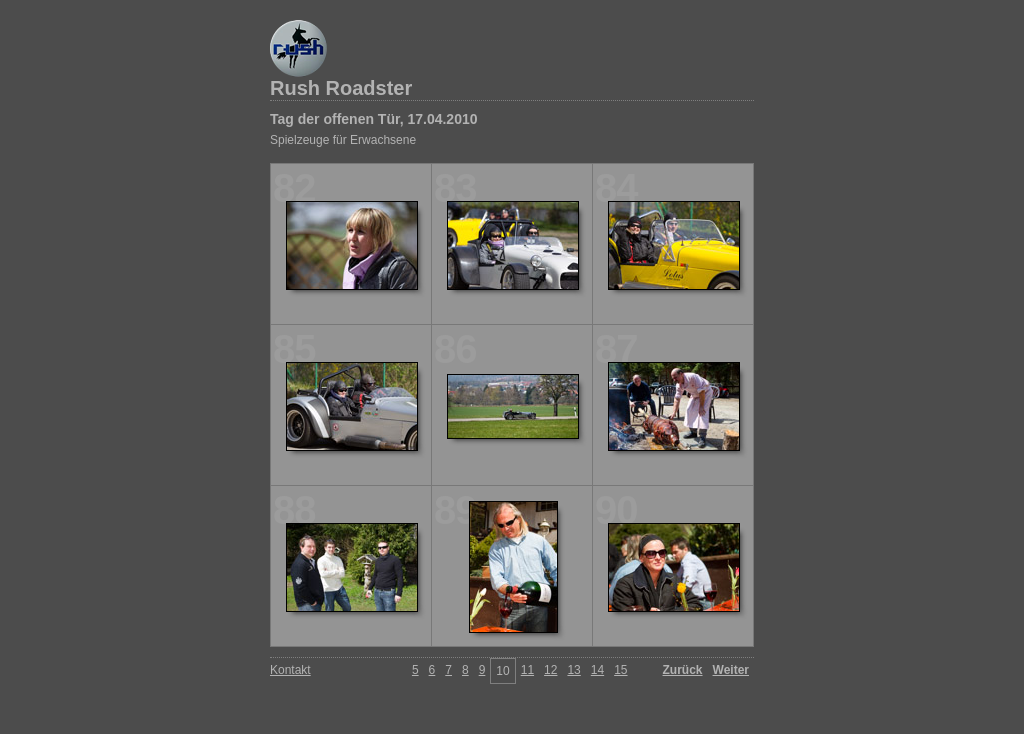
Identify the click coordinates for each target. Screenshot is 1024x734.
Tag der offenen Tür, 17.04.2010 (373, 119)
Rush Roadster (341, 88)
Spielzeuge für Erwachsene (343, 140)
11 (527, 670)
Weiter (731, 670)
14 (597, 670)
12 (550, 670)
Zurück (683, 670)
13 (573, 670)
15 (620, 670)
